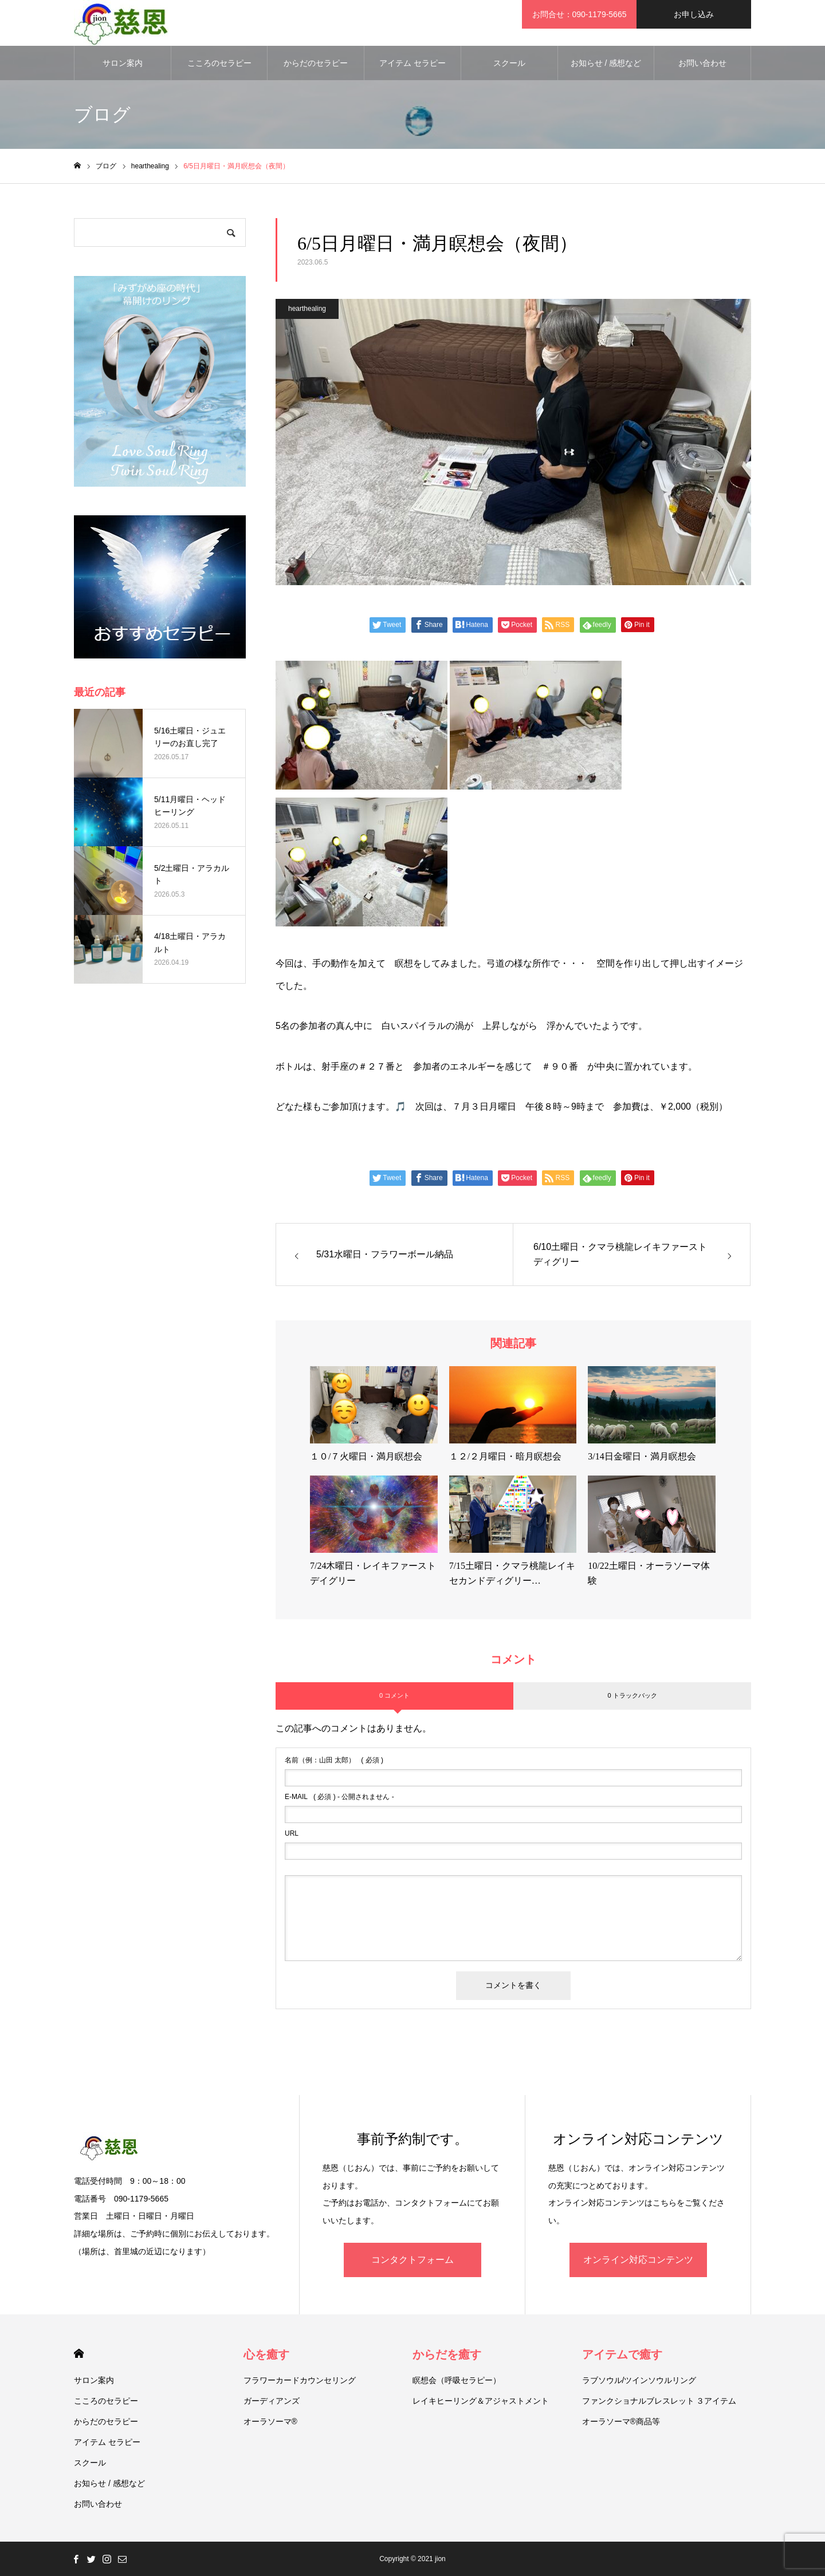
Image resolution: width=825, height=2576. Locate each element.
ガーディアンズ (271, 2400)
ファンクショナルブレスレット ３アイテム (659, 2400)
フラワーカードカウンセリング (299, 2380)
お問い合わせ (702, 63)
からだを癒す (446, 2354)
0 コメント (394, 1695)
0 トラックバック (632, 1695)
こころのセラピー (219, 63)
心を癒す (266, 2354)
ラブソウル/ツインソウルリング (639, 2380)
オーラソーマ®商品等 (621, 2421)
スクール (509, 63)
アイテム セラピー (412, 63)
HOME (79, 2353)
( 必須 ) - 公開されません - (339, 1796)
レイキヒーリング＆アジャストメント (480, 2400)
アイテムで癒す (622, 2354)
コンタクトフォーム (412, 2260)
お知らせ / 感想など (606, 63)
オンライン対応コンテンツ (638, 2260)
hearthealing (307, 309)
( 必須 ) (334, 1760)
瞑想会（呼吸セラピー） (456, 2380)
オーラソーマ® (270, 2421)
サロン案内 (123, 63)
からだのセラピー (316, 63)
